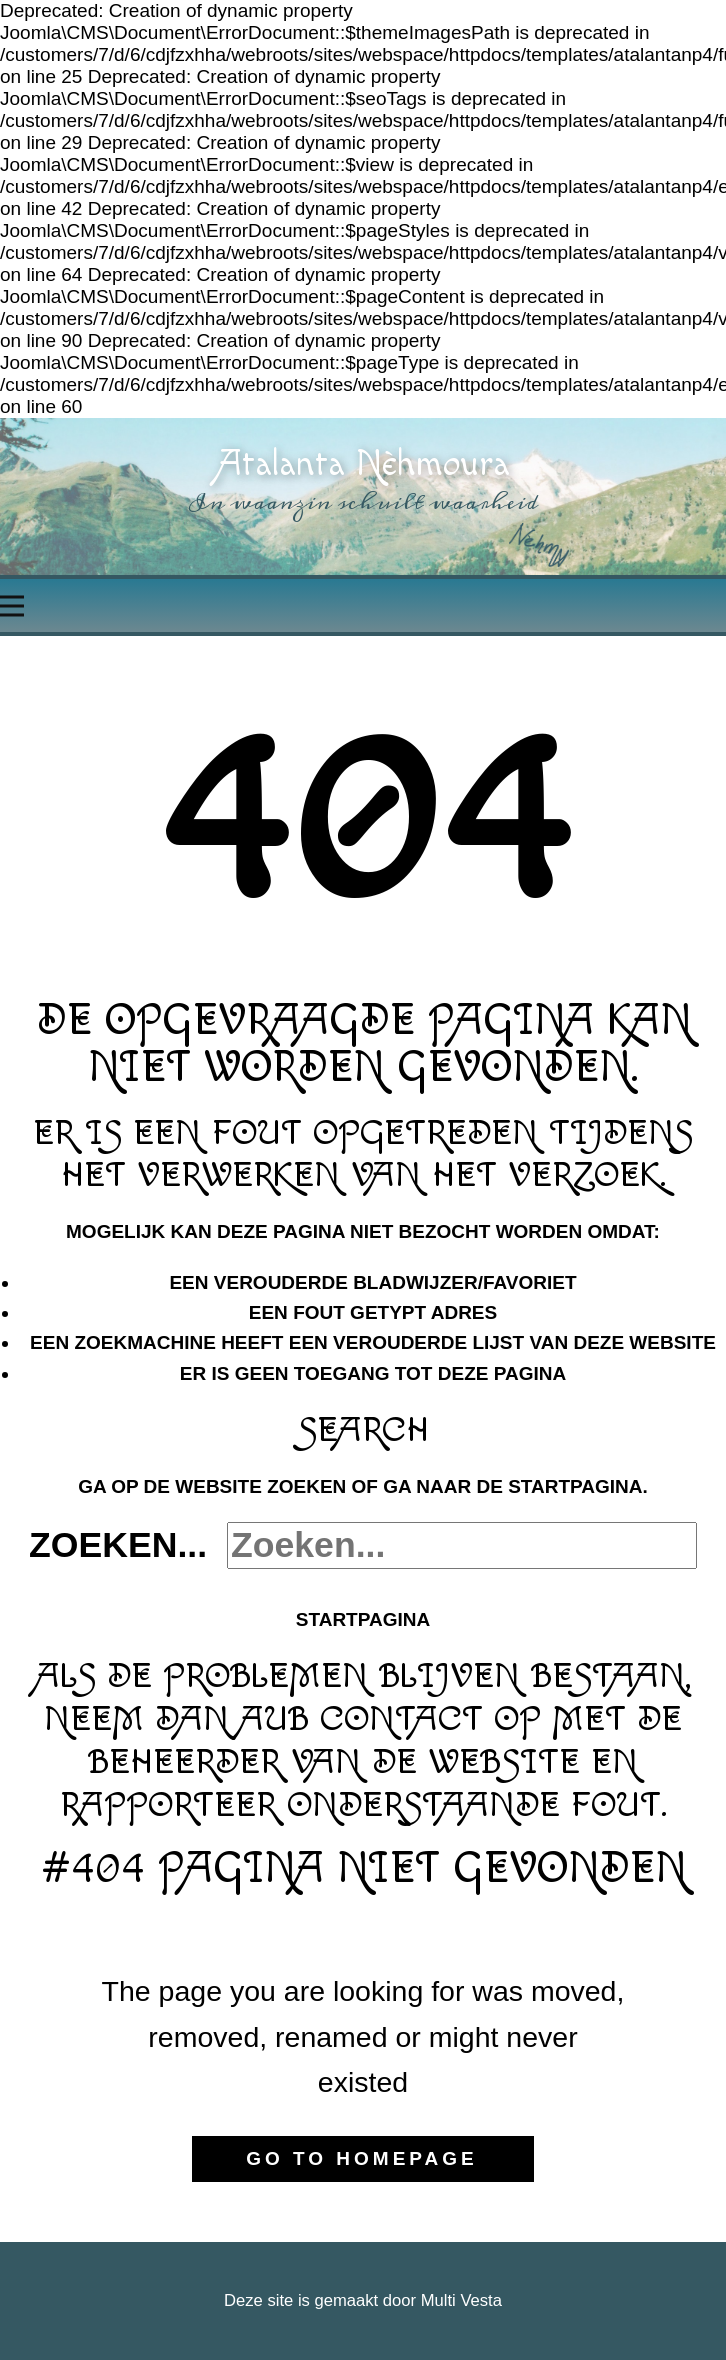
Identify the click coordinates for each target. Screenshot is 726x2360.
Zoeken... (118, 1545)
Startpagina (363, 1619)
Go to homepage (362, 2158)
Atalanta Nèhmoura (363, 464)
